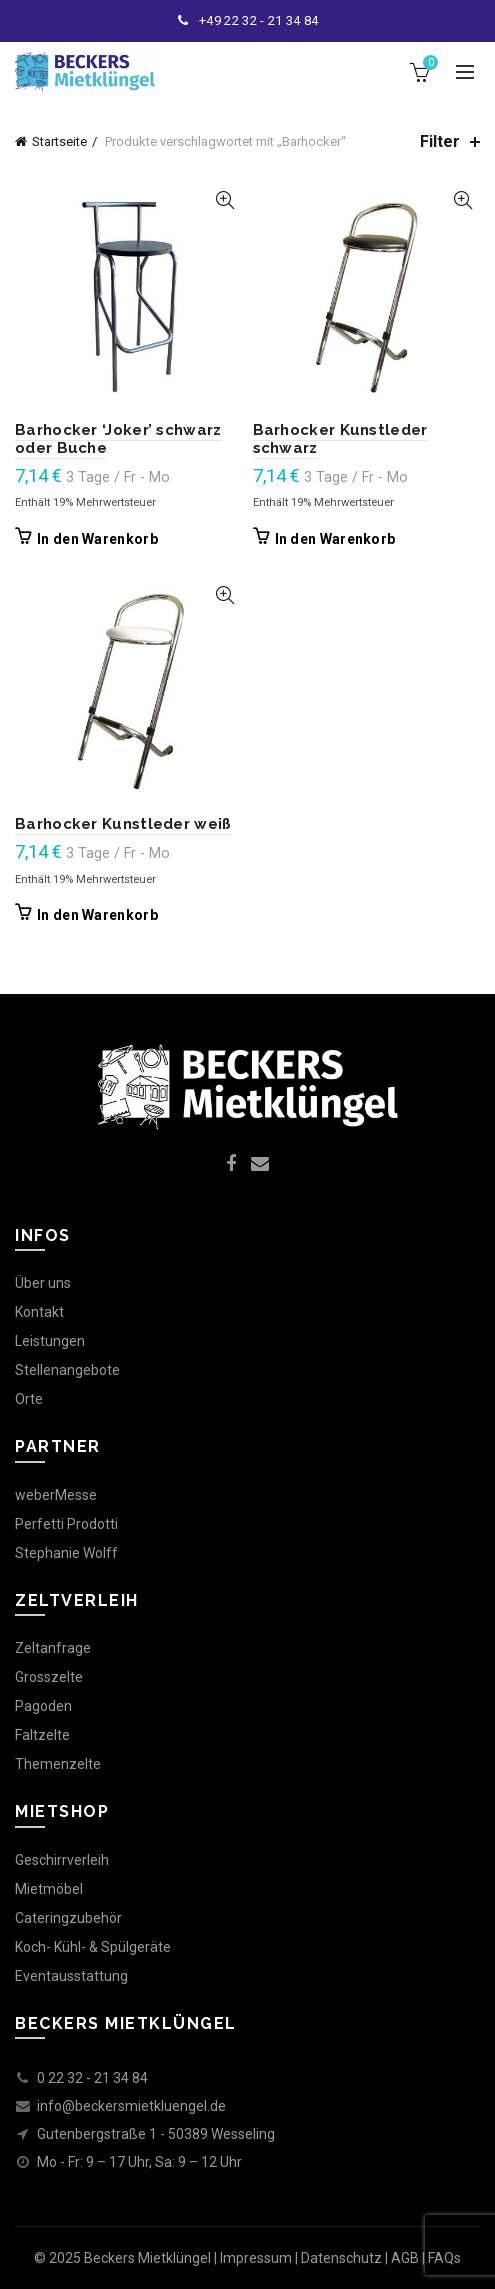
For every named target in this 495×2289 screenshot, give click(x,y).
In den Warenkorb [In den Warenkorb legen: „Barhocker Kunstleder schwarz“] (335, 539)
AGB (405, 2258)
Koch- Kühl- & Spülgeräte (93, 1947)
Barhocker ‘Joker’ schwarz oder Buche (118, 439)
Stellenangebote (67, 1370)
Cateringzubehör (68, 1918)
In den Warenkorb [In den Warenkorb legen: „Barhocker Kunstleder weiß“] (97, 915)
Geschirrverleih (62, 1860)
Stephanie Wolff (66, 1553)
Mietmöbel (49, 1889)
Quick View (225, 200)
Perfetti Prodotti (66, 1524)
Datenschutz (341, 2258)
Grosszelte (49, 1677)
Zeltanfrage (53, 1648)
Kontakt (39, 1312)
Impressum (256, 2258)
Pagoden (43, 1706)
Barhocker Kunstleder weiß (123, 824)
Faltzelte (42, 1735)
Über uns (43, 1283)
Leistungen (50, 1341)
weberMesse (56, 1495)
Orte (29, 1399)
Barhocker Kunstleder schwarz (340, 439)
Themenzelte (58, 1764)
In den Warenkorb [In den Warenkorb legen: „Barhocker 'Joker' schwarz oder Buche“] (97, 539)
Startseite (59, 141)
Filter (440, 141)
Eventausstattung (71, 1976)
